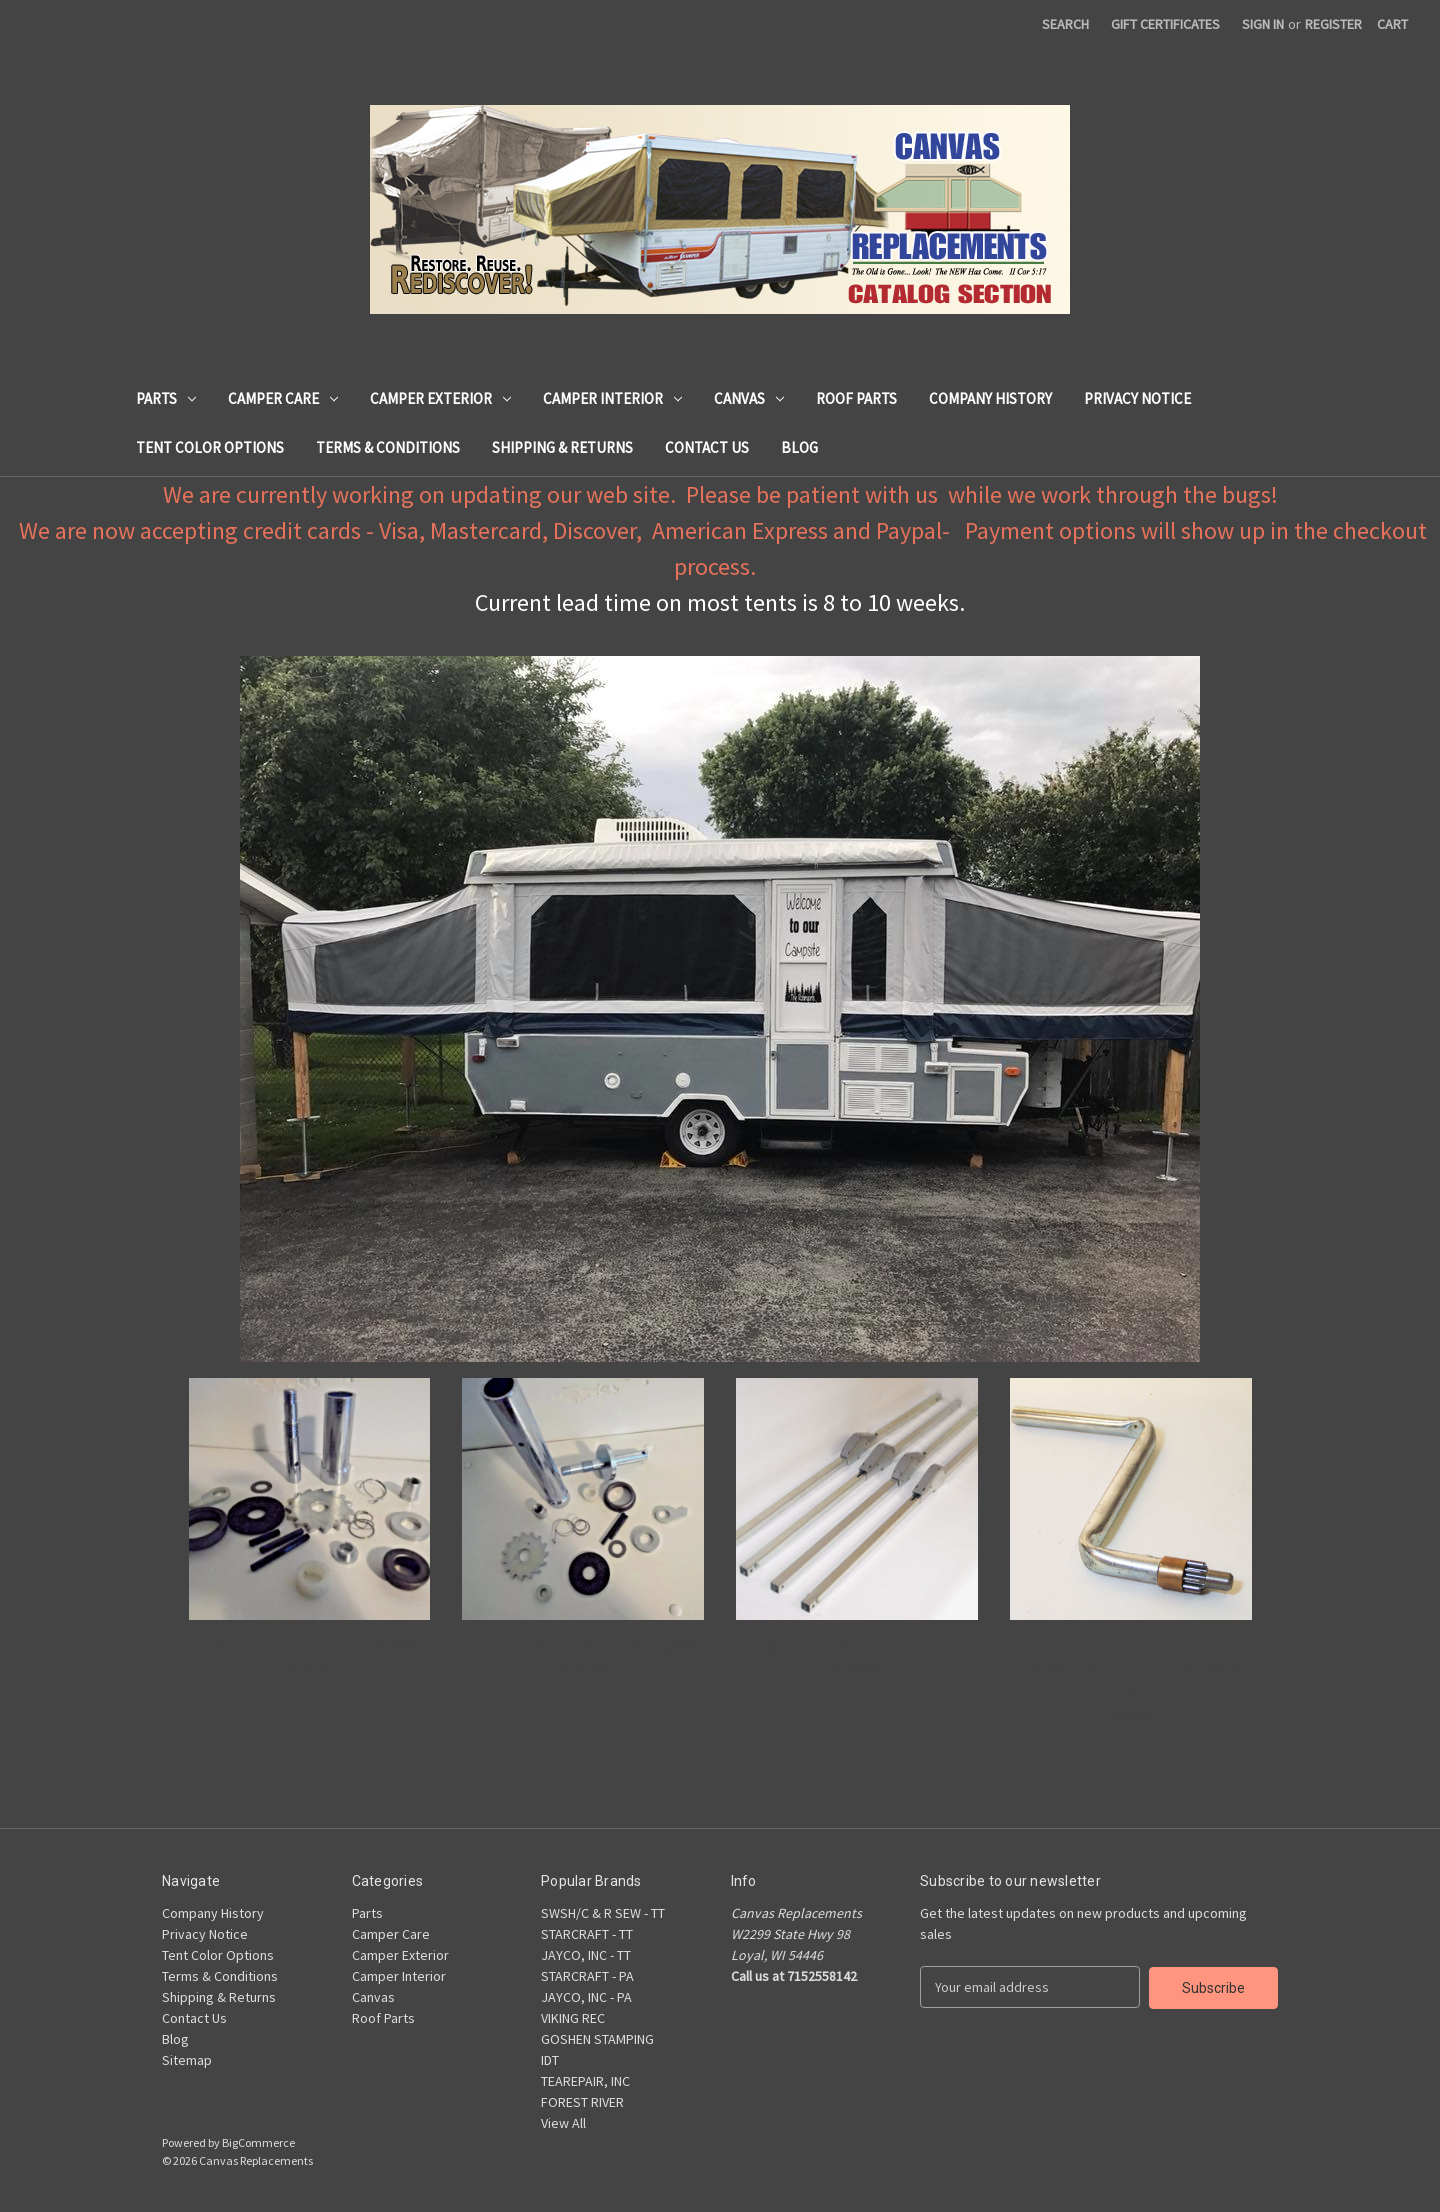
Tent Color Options (210, 447)
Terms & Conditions (388, 447)
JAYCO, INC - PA (586, 1997)
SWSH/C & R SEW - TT (603, 1913)
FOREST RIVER (582, 2102)
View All (563, 2123)
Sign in (1263, 24)
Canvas (749, 398)
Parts (166, 398)
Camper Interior (612, 398)
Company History (990, 398)
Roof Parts (856, 398)
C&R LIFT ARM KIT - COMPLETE (857, 1647)
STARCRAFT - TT (587, 1934)
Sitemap (187, 2060)
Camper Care (283, 398)
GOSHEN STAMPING (597, 2039)
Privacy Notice (1137, 398)
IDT (550, 2060)
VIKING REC (573, 2018)
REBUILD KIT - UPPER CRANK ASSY (309, 1647)
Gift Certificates (1165, 24)
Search (1065, 24)
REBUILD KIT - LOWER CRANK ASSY (583, 1647)
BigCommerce (258, 2142)
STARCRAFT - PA (587, 1976)
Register (1333, 24)
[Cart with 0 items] (1392, 24)
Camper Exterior (440, 398)
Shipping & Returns (562, 447)
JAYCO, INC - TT (586, 1955)
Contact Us (707, 447)
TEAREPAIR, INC (585, 2081)
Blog (799, 447)
